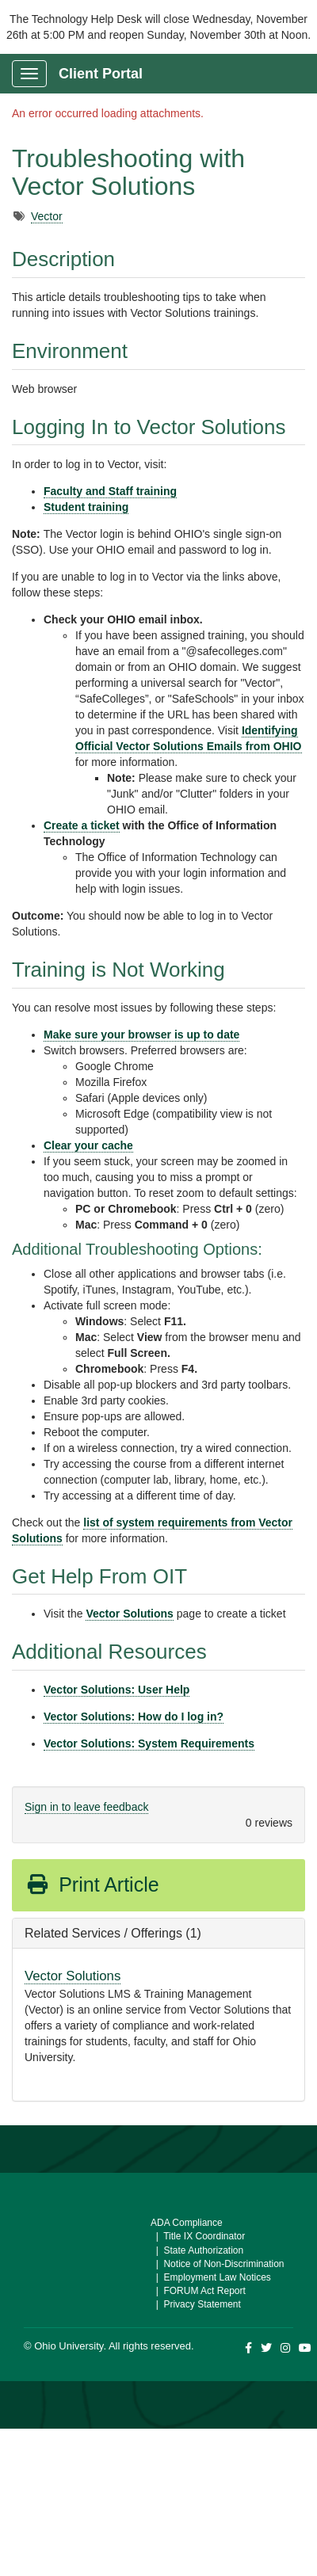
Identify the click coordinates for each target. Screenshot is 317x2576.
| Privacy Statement (196, 2304)
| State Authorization (197, 2250)
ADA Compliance (187, 2222)
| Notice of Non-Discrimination (218, 2263)
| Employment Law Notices (211, 2277)
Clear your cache (88, 1145)
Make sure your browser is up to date (141, 1034)
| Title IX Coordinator (198, 2236)
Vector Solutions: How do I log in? (133, 1716)
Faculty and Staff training (110, 491)
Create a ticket (82, 825)
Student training (86, 507)
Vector (47, 216)
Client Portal (101, 74)
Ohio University (68, 2346)
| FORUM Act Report (198, 2290)
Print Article (92, 1884)
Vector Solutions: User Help (116, 1689)
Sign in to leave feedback (86, 1807)
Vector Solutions (129, 1613)
